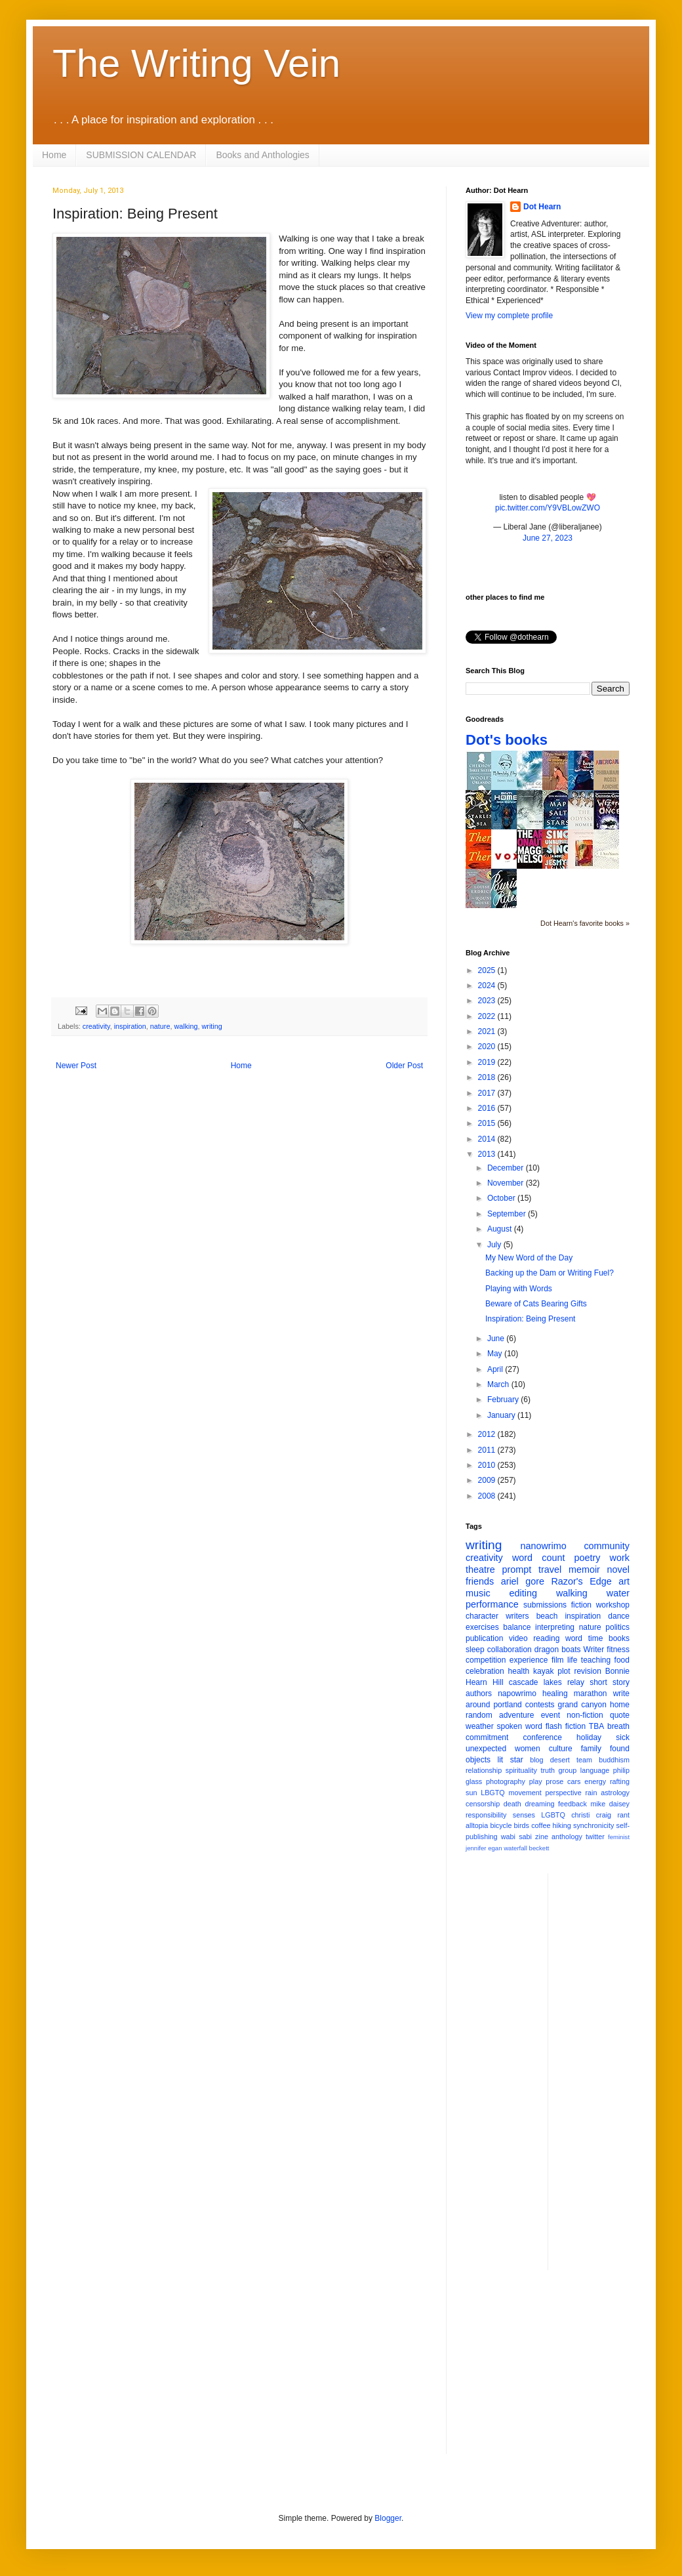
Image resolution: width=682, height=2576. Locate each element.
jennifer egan (484, 1848)
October (502, 1198)
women (527, 1748)
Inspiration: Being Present (530, 1318)
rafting (620, 1781)
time (595, 1638)
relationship (484, 1770)
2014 (488, 1139)
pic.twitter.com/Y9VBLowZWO (547, 507)
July (495, 1244)
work (620, 1557)
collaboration (509, 1649)
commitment (487, 1737)
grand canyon (582, 1704)
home (620, 1704)
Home (54, 155)
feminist (619, 1836)
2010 (488, 1465)
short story (610, 1682)
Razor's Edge (581, 1581)
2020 (488, 1046)
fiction (581, 1605)
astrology (615, 1793)
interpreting (554, 1627)
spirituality (521, 1770)
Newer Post (76, 1065)
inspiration (130, 1026)
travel (549, 1569)
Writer (594, 1649)
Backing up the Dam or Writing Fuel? (549, 1273)
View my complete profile (509, 315)
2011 (488, 1450)
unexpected (486, 1748)
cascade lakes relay (546, 1682)
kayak (543, 1671)
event (550, 1715)
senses (524, 1815)
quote (620, 1715)
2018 (488, 1077)
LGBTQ (553, 1815)
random (479, 1715)
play (535, 1781)
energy (595, 1781)
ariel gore (522, 1581)
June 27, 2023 (547, 538)
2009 (488, 1480)
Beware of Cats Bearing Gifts (536, 1303)
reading (546, 1638)
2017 (488, 1093)
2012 (488, 1434)
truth (547, 1770)
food (622, 1660)
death (512, 1804)
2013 (488, 1154)
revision (587, 1671)
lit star (510, 1759)
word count (538, 1557)
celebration (485, 1671)
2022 (488, 1016)
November (506, 1183)
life (572, 1660)
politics (617, 1627)
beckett (539, 1848)
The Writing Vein (196, 63)
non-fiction (585, 1715)
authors (479, 1693)
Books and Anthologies (262, 155)
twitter (595, 1836)
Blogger (387, 2518)
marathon (590, 1693)
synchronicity (593, 1825)
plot (563, 1671)
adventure (516, 1715)
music (478, 1593)
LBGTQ (493, 1793)
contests (540, 1704)
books (619, 1638)
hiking (562, 1825)
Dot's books (507, 740)
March (499, 1384)
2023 (488, 1000)
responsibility (486, 1815)
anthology (567, 1836)
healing (555, 1693)
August (500, 1229)
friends (480, 1581)
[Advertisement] (548, 2372)
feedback (572, 1804)
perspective (564, 1793)
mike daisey (610, 1804)
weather (480, 1726)
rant (623, 1815)
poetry (587, 1557)
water (618, 1593)
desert (560, 1760)
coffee (540, 1825)
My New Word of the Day (528, 1257)
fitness (618, 1649)
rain (591, 1793)
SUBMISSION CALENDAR (141, 155)
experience (529, 1660)
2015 (488, 1123)
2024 (488, 985)
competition (486, 1660)
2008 (488, 1496)
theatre (480, 1569)
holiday (588, 1737)
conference (542, 1737)
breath (618, 1726)
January (502, 1415)
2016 (488, 1108)
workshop (613, 1605)
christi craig (591, 1815)
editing (523, 1593)
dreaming (539, 1804)
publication (484, 1638)
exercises (482, 1627)
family (591, 1748)
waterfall (515, 1848)
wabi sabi (516, 1836)
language (594, 1770)
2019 (488, 1062)
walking (185, 1026)
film (558, 1660)
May (495, 1353)
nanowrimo (543, 1546)
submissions (545, 1605)
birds (521, 1825)
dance (619, 1616)
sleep (475, 1649)
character (482, 1616)
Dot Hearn (542, 206)
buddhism (614, 1760)
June (496, 1338)
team (584, 1760)
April (496, 1369)
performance (492, 1604)
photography (505, 1781)
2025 (488, 970)
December (506, 1168)
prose (554, 1781)
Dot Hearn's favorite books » (585, 923)
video (518, 1638)
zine (541, 1836)
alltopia (477, 1825)
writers (517, 1616)
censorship (483, 1804)
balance (517, 1627)
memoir (584, 1569)
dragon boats (557, 1649)
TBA (596, 1726)
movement (524, 1793)
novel (618, 1569)
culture (560, 1748)
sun (471, 1793)
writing (211, 1026)
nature (160, 1026)
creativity (96, 1026)
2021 (488, 1031)
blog (536, 1760)
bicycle (501, 1825)
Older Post (404, 1065)
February (504, 1399)
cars (573, 1781)
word (573, 1638)
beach (547, 1616)
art (624, 1581)
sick (623, 1737)
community (607, 1546)
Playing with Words (518, 1288)
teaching (596, 1660)
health (519, 1671)
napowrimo (517, 1693)
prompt (517, 1569)
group (568, 1770)
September (507, 1213)
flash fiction (566, 1726)
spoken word (519, 1726)
